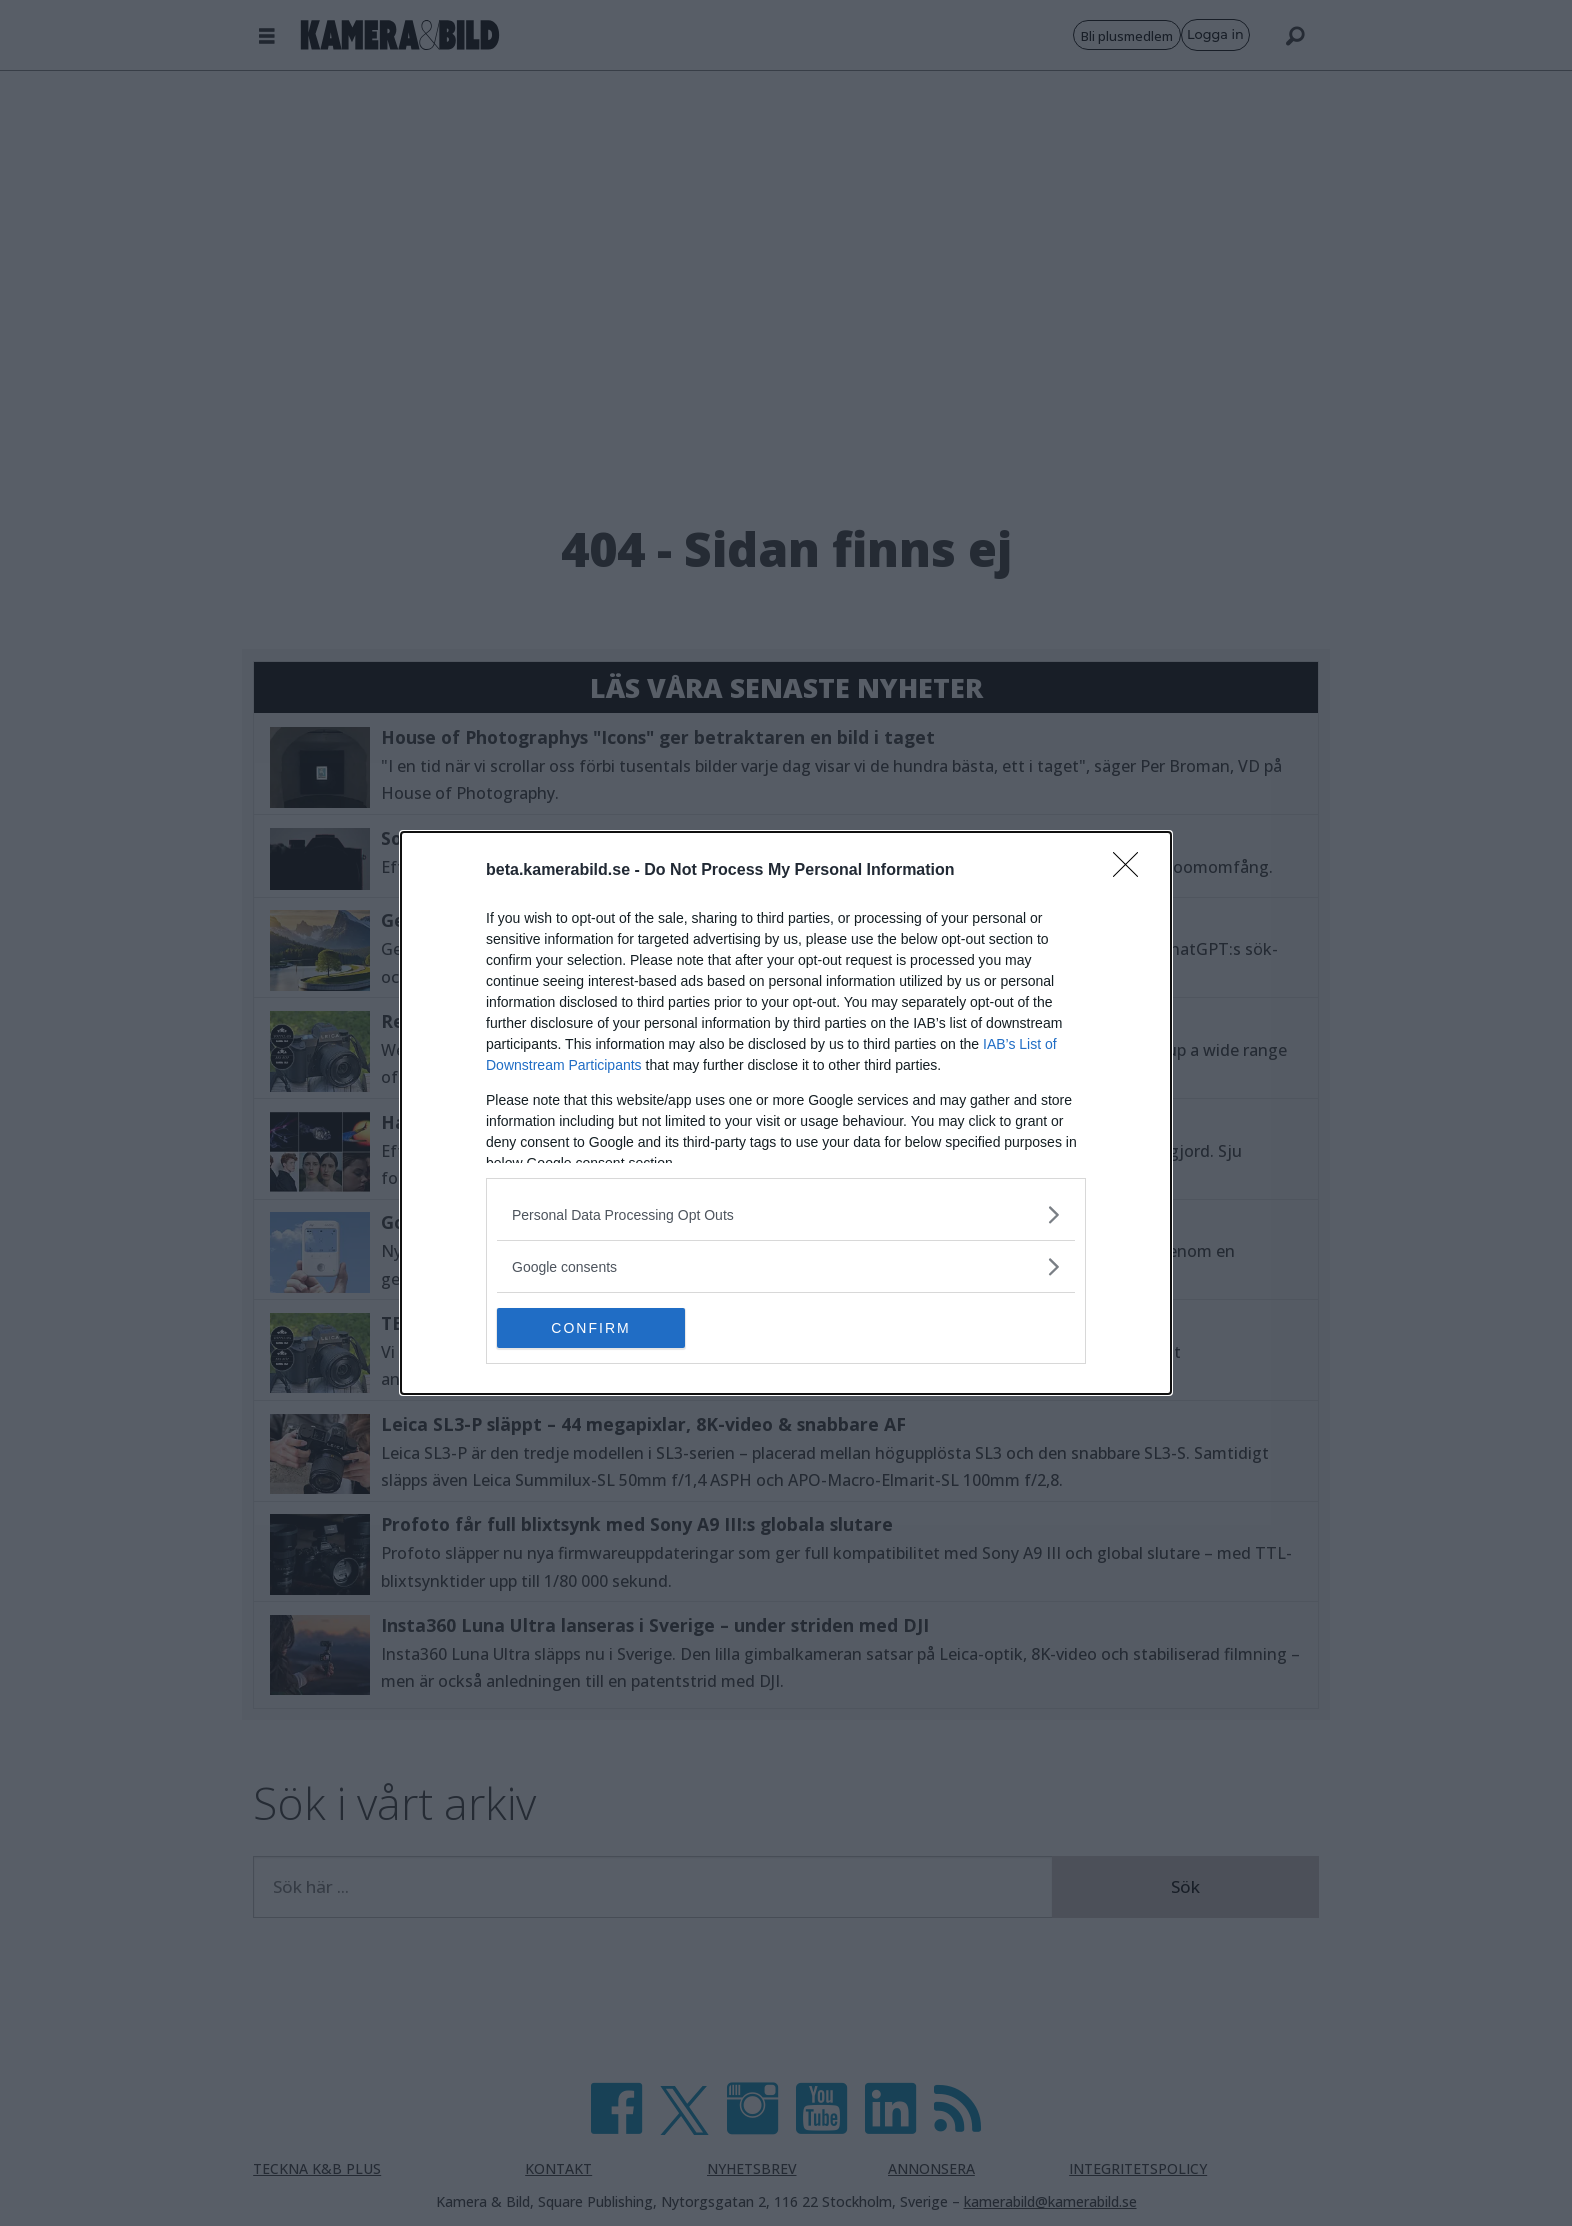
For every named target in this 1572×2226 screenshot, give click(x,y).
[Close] (1132, 871)
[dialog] (786, 1113)
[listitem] (786, 1214)
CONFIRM (591, 1328)
